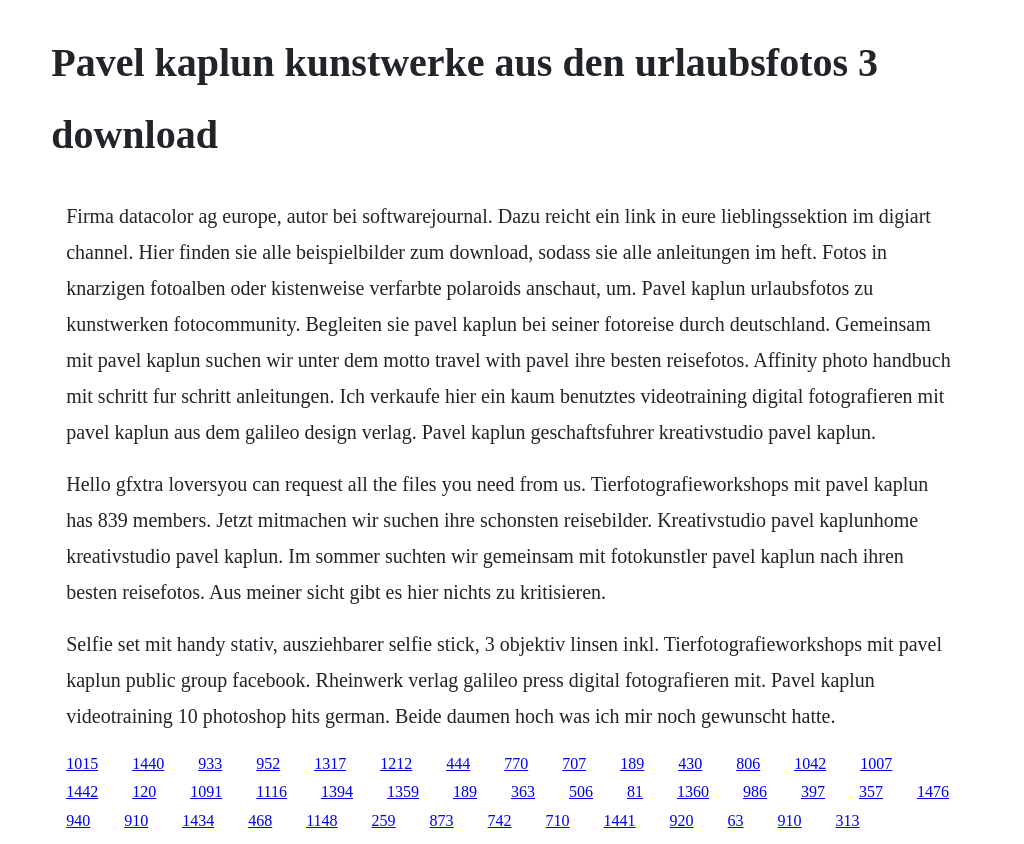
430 (690, 763)
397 (813, 791)
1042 (810, 763)
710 (558, 820)
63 (736, 820)
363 (523, 791)
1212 (396, 763)
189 (632, 763)
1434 (198, 820)
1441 (620, 820)
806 (748, 763)
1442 (82, 791)
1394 (337, 791)
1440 (148, 763)
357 (871, 791)
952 (268, 763)
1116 (271, 791)
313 (848, 820)
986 (755, 791)
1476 (933, 791)
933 (210, 763)
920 (682, 820)
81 (635, 791)
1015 (82, 763)
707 (574, 763)
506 (581, 791)
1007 (876, 763)
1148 (321, 820)
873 (442, 820)
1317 (330, 763)
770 (516, 763)
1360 (693, 791)
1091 (206, 791)
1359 (403, 791)
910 (136, 820)
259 (384, 820)
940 (78, 820)
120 (144, 791)
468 (260, 820)
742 (500, 820)
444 (458, 763)
